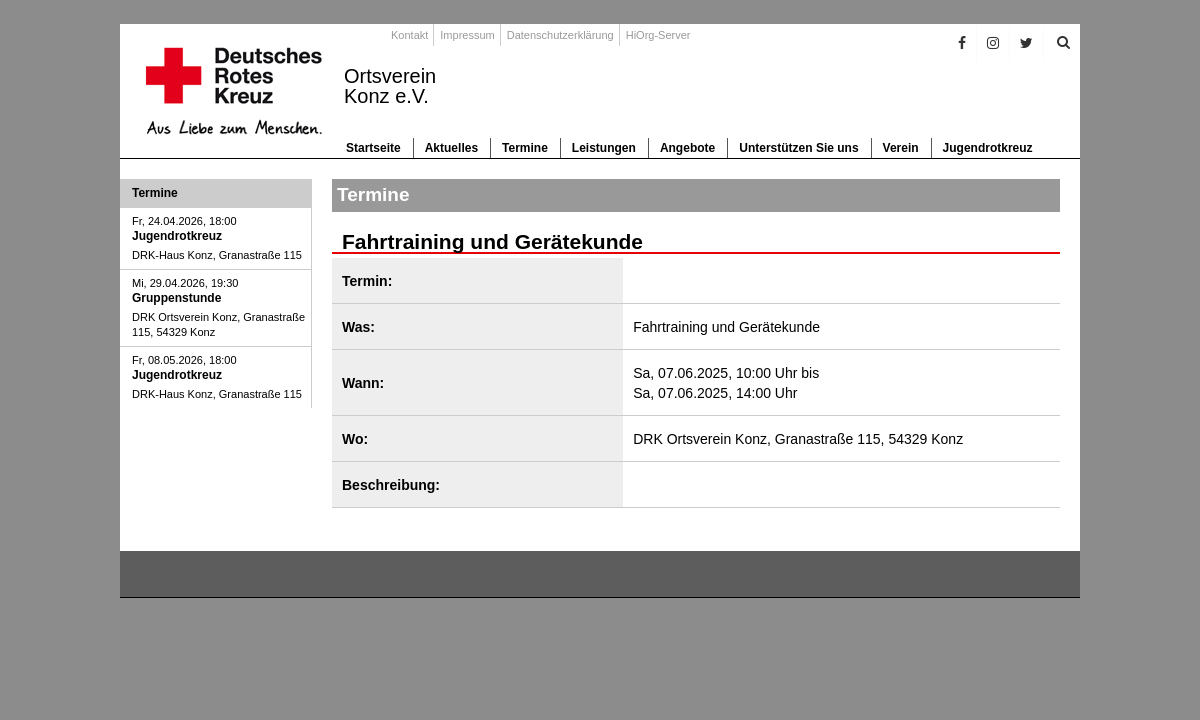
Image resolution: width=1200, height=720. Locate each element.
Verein (901, 148)
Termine (525, 148)
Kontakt (409, 35)
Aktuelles (451, 148)
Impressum (467, 35)
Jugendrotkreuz (988, 148)
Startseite (373, 148)
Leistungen (604, 148)
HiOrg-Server (658, 35)
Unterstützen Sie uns (798, 148)
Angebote (687, 148)
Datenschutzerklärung (560, 35)
